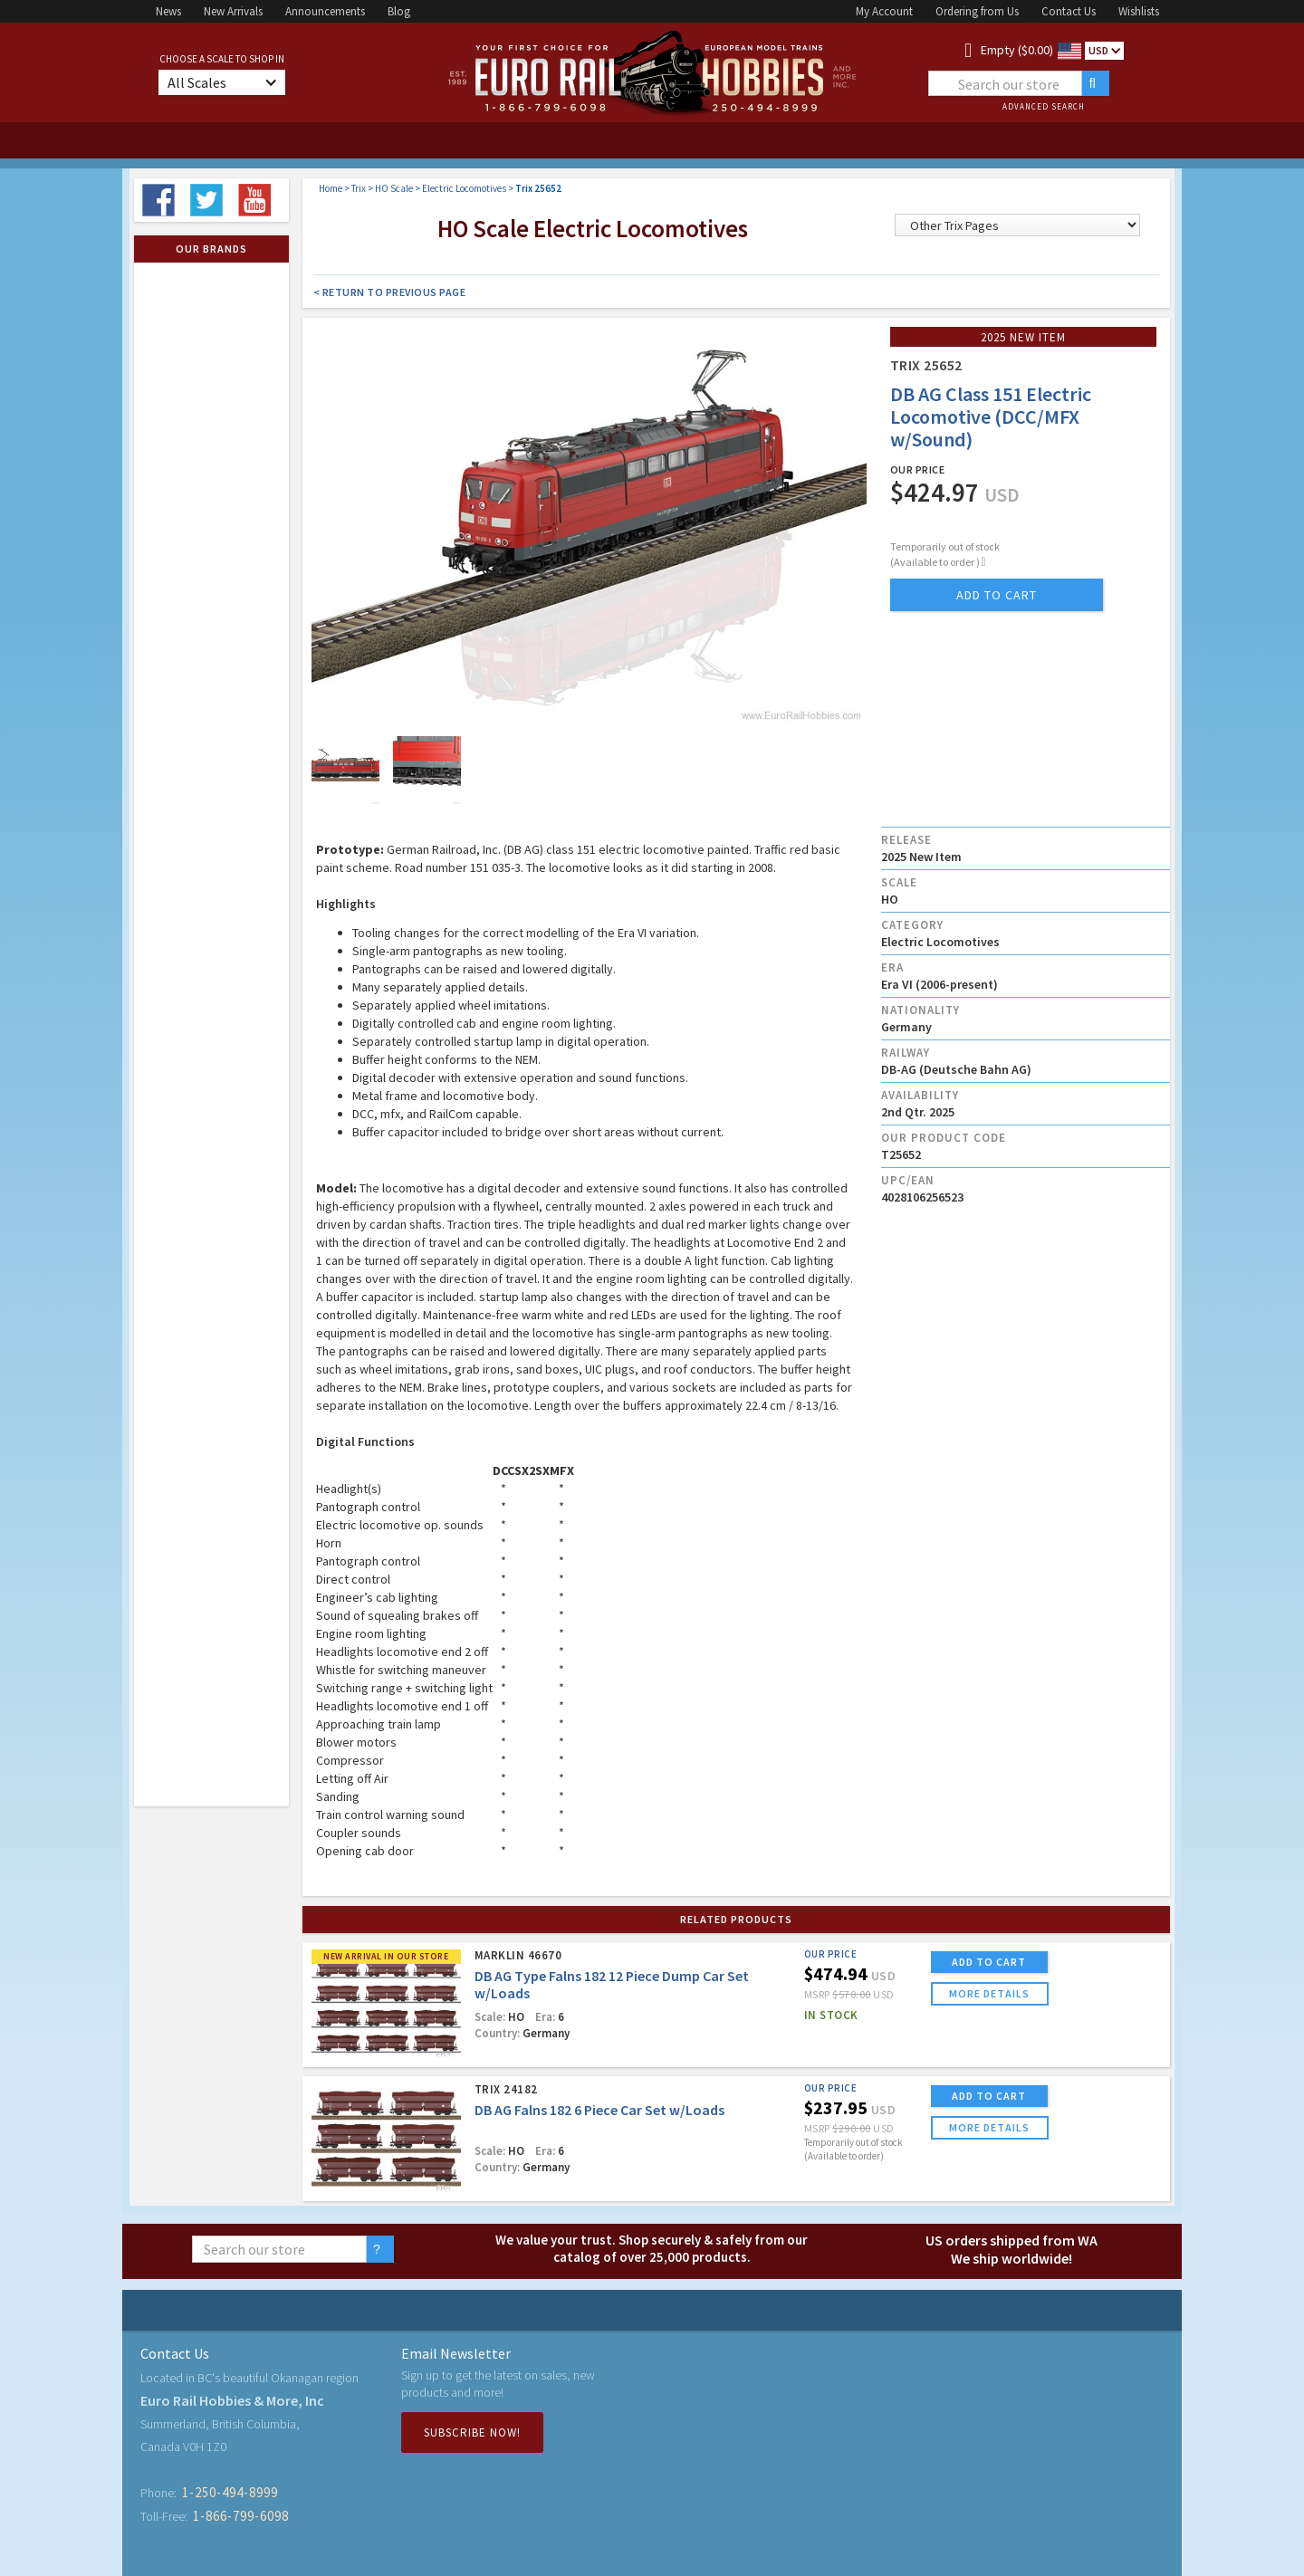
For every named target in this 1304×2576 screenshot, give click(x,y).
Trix (358, 188)
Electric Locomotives (464, 188)
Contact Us (1068, 11)
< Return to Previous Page (389, 292)
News (168, 11)
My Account (884, 11)
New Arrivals (233, 11)
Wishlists (1138, 11)
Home (330, 188)
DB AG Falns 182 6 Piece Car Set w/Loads (599, 2110)
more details (989, 1993)
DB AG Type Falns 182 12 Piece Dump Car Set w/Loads (612, 1984)
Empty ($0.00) (1017, 50)
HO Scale (394, 188)
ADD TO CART (989, 1961)
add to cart (996, 595)
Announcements (325, 11)
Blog (399, 11)
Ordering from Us (977, 11)
